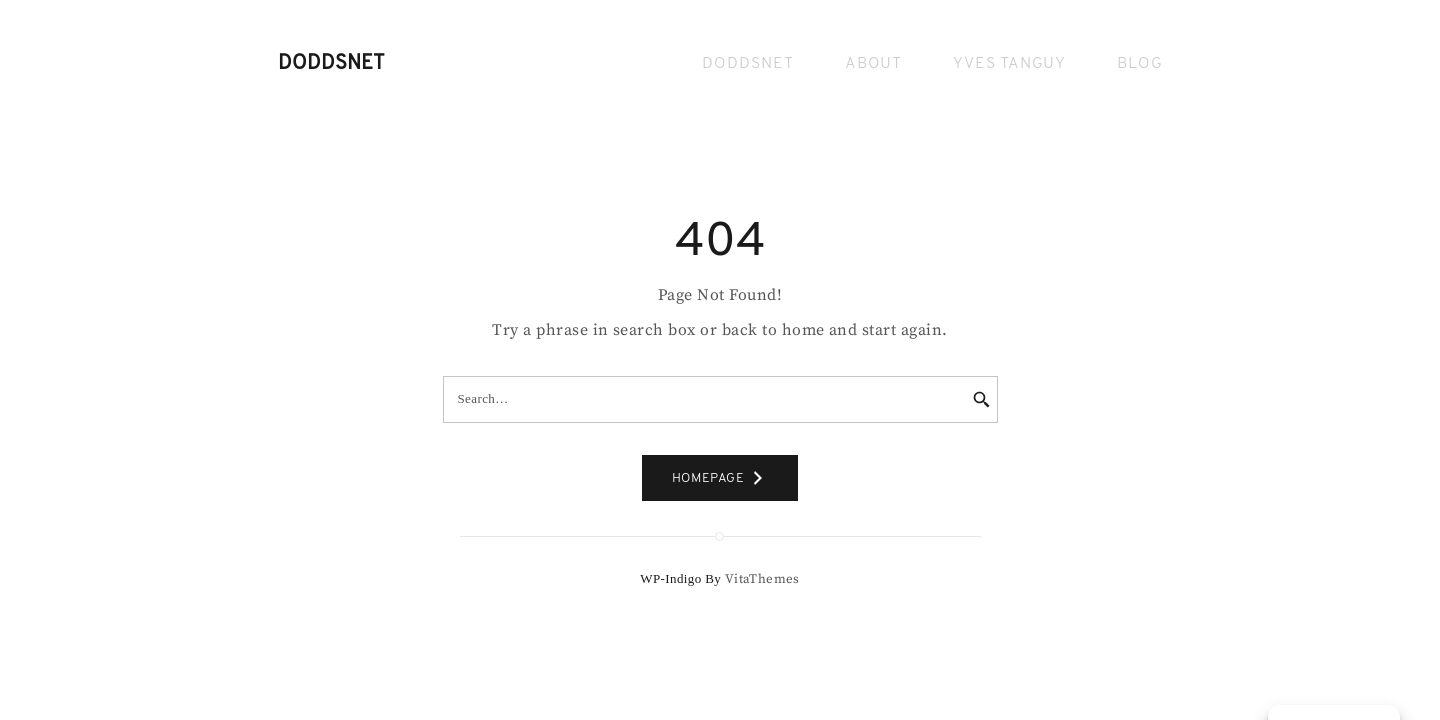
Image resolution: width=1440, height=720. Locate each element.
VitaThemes (762, 579)
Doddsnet (331, 64)
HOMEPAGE (720, 478)
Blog (1139, 64)
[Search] (968, 400)
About (873, 64)
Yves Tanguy (1009, 64)
